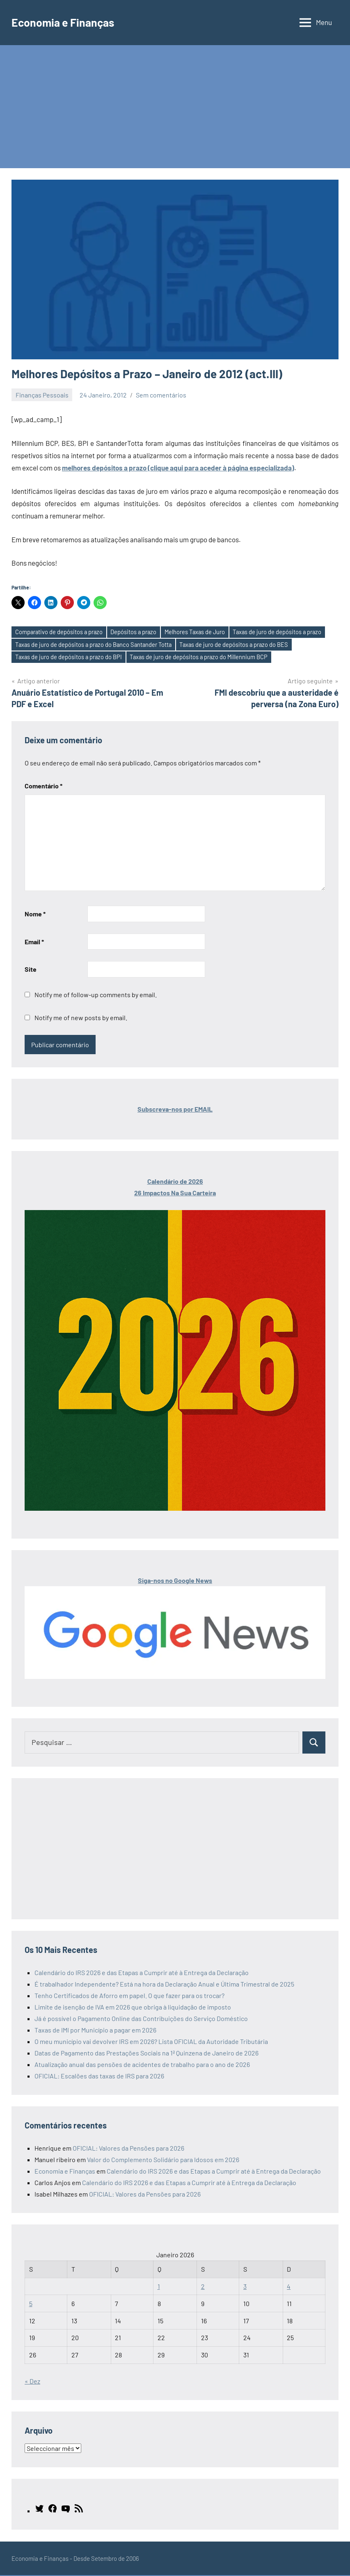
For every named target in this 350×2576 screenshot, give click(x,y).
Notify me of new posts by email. (80, 1018)
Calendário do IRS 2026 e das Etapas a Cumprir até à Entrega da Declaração (141, 1973)
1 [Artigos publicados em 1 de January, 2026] (159, 2287)
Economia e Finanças (65, 22)
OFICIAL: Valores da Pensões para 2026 (128, 2149)
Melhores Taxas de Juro (198, 632)
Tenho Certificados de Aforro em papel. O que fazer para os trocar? (129, 1996)
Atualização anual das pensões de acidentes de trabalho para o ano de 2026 (142, 2065)
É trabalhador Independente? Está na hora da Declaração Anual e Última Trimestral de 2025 (164, 1985)
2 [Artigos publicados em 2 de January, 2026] (203, 2287)
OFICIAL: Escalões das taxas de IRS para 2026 (99, 2076)
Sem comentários (161, 395)
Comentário (43, 786)
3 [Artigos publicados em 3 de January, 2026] (245, 2287)
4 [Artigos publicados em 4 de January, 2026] (289, 2287)
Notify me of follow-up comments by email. (95, 995)
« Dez (32, 2382)
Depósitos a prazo (135, 632)
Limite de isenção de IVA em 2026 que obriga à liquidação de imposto (132, 2008)
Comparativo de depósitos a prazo (59, 632)
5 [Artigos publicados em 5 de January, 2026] (30, 2304)
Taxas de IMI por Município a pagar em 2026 (95, 2031)
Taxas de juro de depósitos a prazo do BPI (69, 658)
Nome (35, 914)
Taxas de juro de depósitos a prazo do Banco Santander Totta (95, 645)
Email (34, 942)
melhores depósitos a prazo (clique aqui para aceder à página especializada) (178, 468)
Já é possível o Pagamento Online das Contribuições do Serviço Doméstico (141, 2019)
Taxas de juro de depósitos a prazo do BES (239, 645)
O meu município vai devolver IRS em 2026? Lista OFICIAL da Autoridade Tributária (151, 2042)
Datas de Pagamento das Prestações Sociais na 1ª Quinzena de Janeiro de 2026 (146, 2054)
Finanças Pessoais (42, 395)
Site (31, 970)
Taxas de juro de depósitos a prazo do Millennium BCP (202, 658)
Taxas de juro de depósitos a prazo (283, 632)
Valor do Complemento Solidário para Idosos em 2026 (163, 2160)
